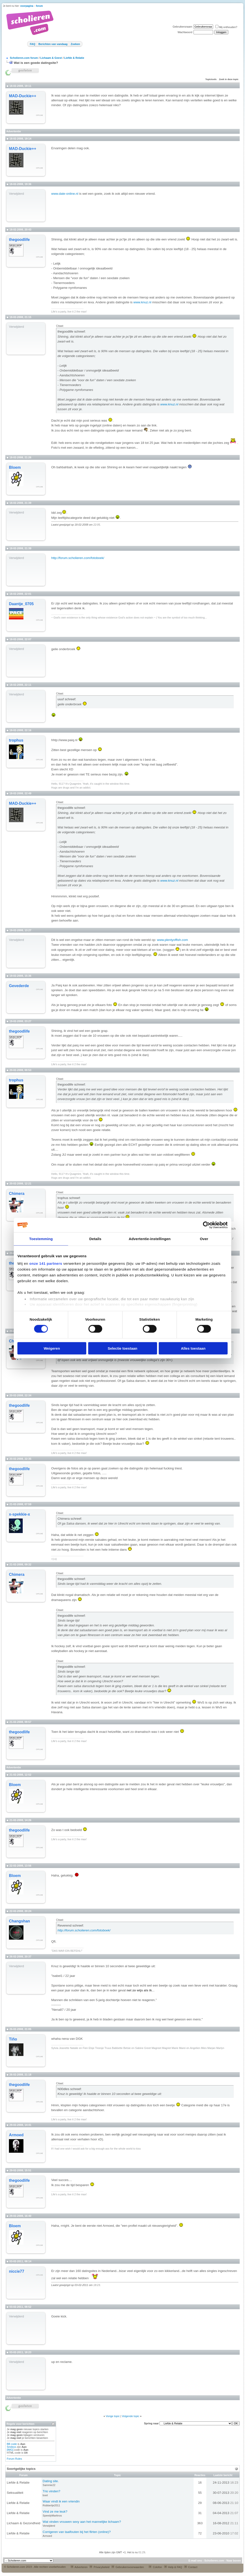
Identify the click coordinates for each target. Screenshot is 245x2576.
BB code (12, 2443)
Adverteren (79, 2567)
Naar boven (233, 2560)
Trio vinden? (51, 2491)
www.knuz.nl (142, 302)
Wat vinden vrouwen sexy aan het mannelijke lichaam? (82, 2522)
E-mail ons (195, 2560)
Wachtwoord (185, 32)
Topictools (210, 79)
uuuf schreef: (67, 699)
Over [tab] (204, 1239)
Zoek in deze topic (228, 79)
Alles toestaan (193, 1348)
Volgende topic (130, 2416)
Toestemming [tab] (41, 1239)
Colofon (155, 2567)
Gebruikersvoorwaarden (127, 2567)
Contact (190, 2567)
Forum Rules (14, 2458)
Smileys (11, 2446)
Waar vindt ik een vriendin (61, 2501)
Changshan (19, 1921)
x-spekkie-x (19, 1514)
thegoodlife (19, 240)
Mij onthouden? (226, 27)
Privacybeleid (99, 2567)
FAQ (32, 44)
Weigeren (52, 1348)
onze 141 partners (45, 1263)
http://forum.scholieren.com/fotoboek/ (77, 558)
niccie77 (16, 2271)
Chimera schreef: (70, 1518)
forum (39, 6)
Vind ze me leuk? (55, 2511)
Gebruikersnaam (182, 26)
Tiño (13, 2039)
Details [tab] (95, 1239)
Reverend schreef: (71, 1925)
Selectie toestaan (122, 1348)
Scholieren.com (214, 2560)
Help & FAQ (173, 2567)
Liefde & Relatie (74, 57)
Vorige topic (113, 2416)
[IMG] (10, 2449)
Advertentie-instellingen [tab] (150, 1239)
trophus (16, 740)
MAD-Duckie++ (22, 96)
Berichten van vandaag (52, 44)
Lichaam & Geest (51, 57)
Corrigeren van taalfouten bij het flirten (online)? (77, 2532)
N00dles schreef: (70, 2089)
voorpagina (26, 6)
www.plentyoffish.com (172, 940)
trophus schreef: (69, 1198)
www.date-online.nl (64, 193)
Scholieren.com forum (24, 57)
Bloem (15, 467)
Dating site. (51, 2481)
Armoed (16, 2135)
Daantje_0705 (21, 604)
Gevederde (19, 986)
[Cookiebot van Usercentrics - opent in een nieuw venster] (206, 1225)
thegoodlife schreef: (72, 331)
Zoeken (75, 44)
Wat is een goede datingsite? (36, 63)
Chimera (16, 1193)
